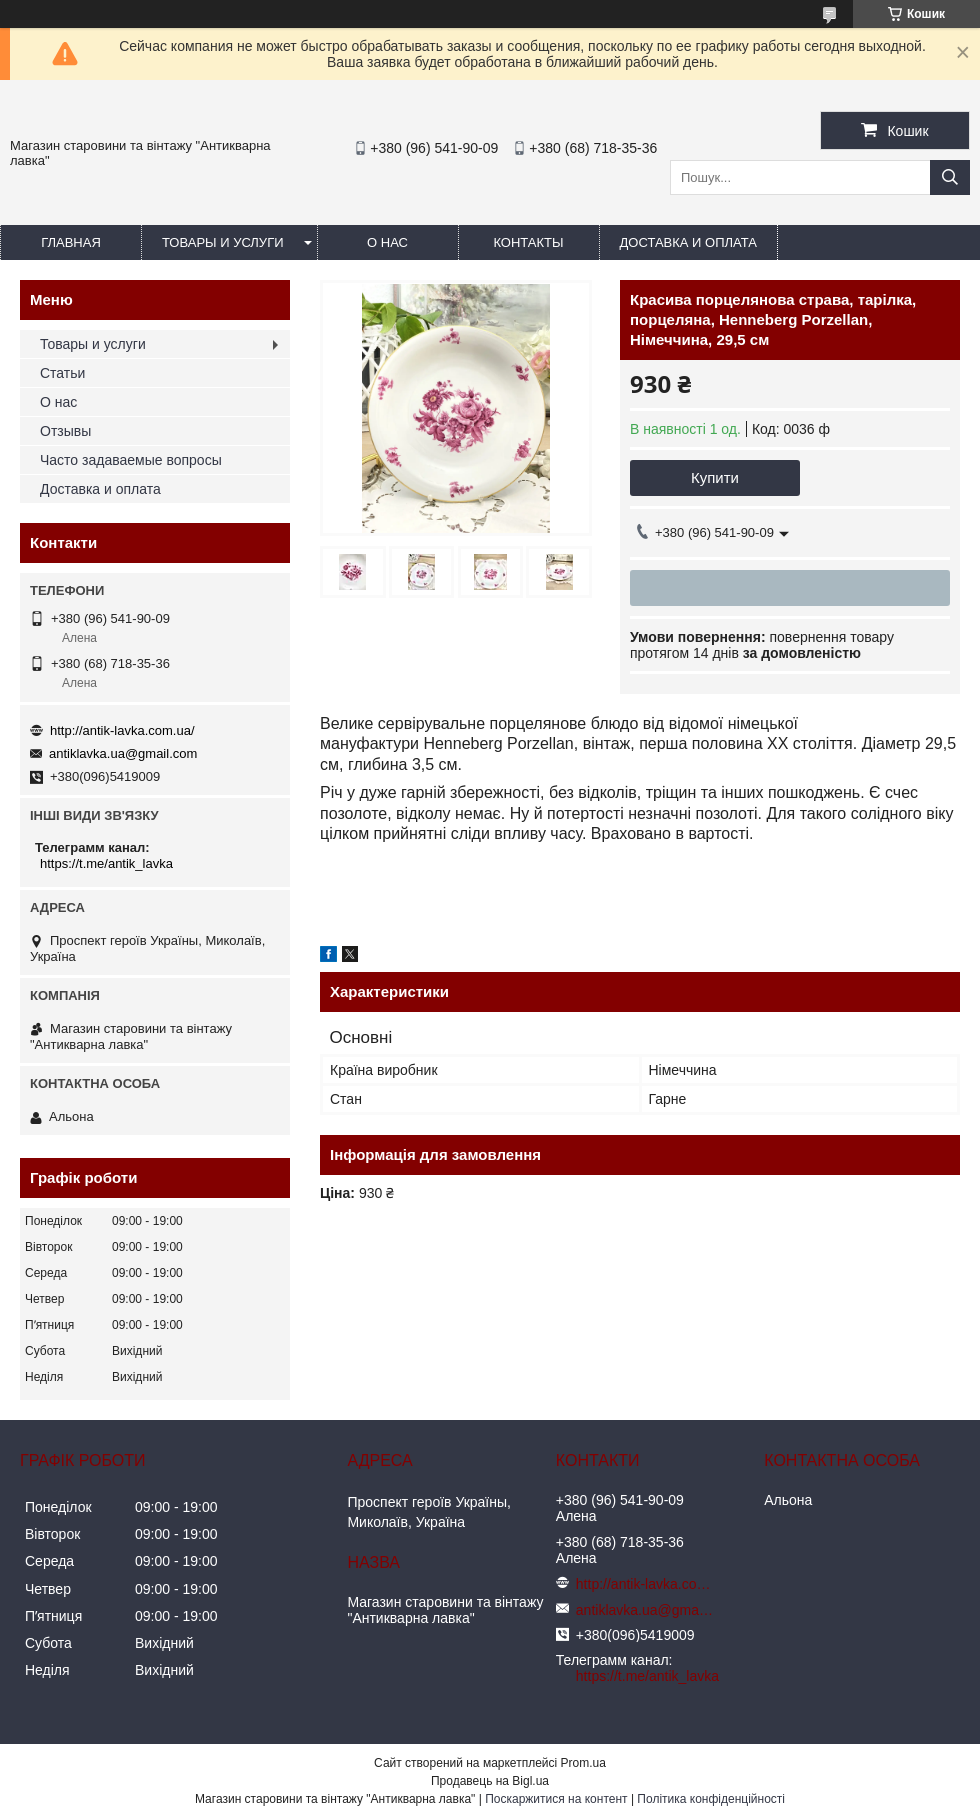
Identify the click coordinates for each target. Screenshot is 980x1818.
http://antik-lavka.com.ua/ (122, 730)
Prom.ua (583, 1763)
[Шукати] (950, 177)
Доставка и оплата (688, 242)
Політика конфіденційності (711, 1799)
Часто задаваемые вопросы (131, 460)
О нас (387, 242)
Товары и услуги (223, 242)
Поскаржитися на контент (556, 1799)
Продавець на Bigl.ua (490, 1781)
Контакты (528, 242)
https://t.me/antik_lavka (106, 863)
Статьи (62, 373)
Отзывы (65, 431)
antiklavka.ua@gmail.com (123, 753)
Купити (715, 477)
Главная (71, 242)
